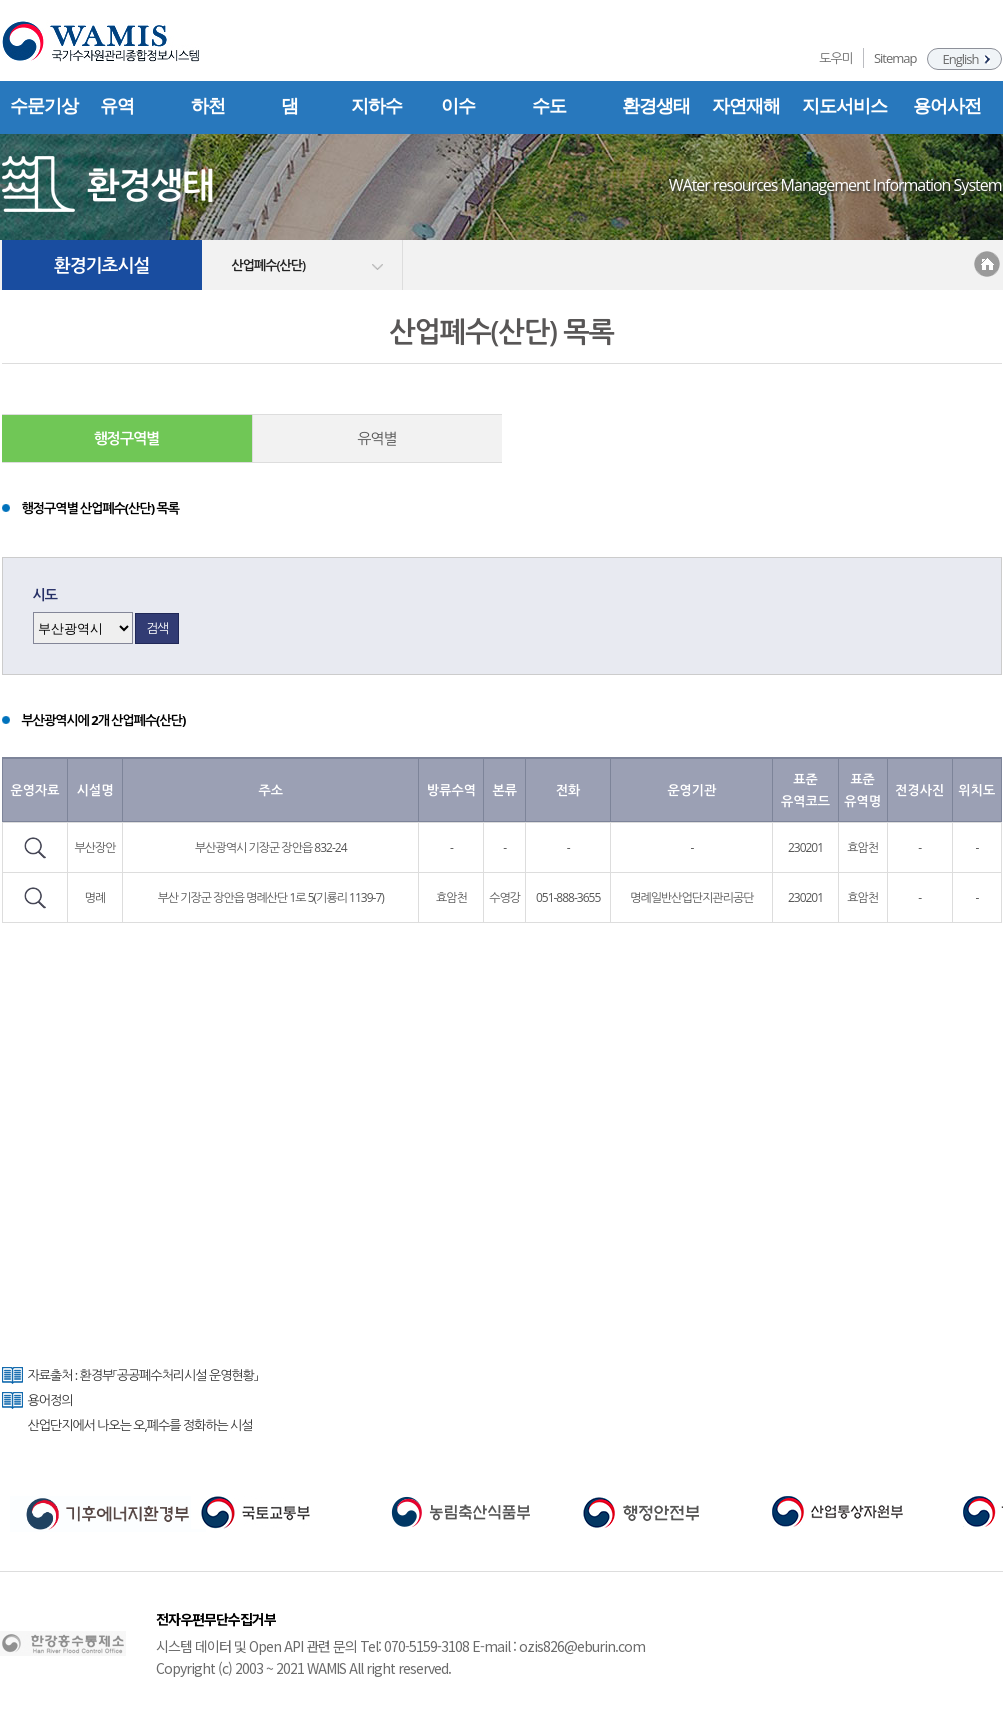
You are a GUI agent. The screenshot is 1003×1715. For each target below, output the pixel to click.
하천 (208, 106)
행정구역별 (127, 438)
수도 (549, 106)
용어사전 (947, 106)
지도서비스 (844, 106)
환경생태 (656, 106)
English (961, 59)
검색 (157, 628)
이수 (458, 106)
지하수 (376, 106)
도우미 (836, 58)
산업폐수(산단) (269, 265)
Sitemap (895, 58)
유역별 (376, 438)
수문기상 (44, 106)
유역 (117, 106)
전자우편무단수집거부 (216, 1619)
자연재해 (746, 106)
